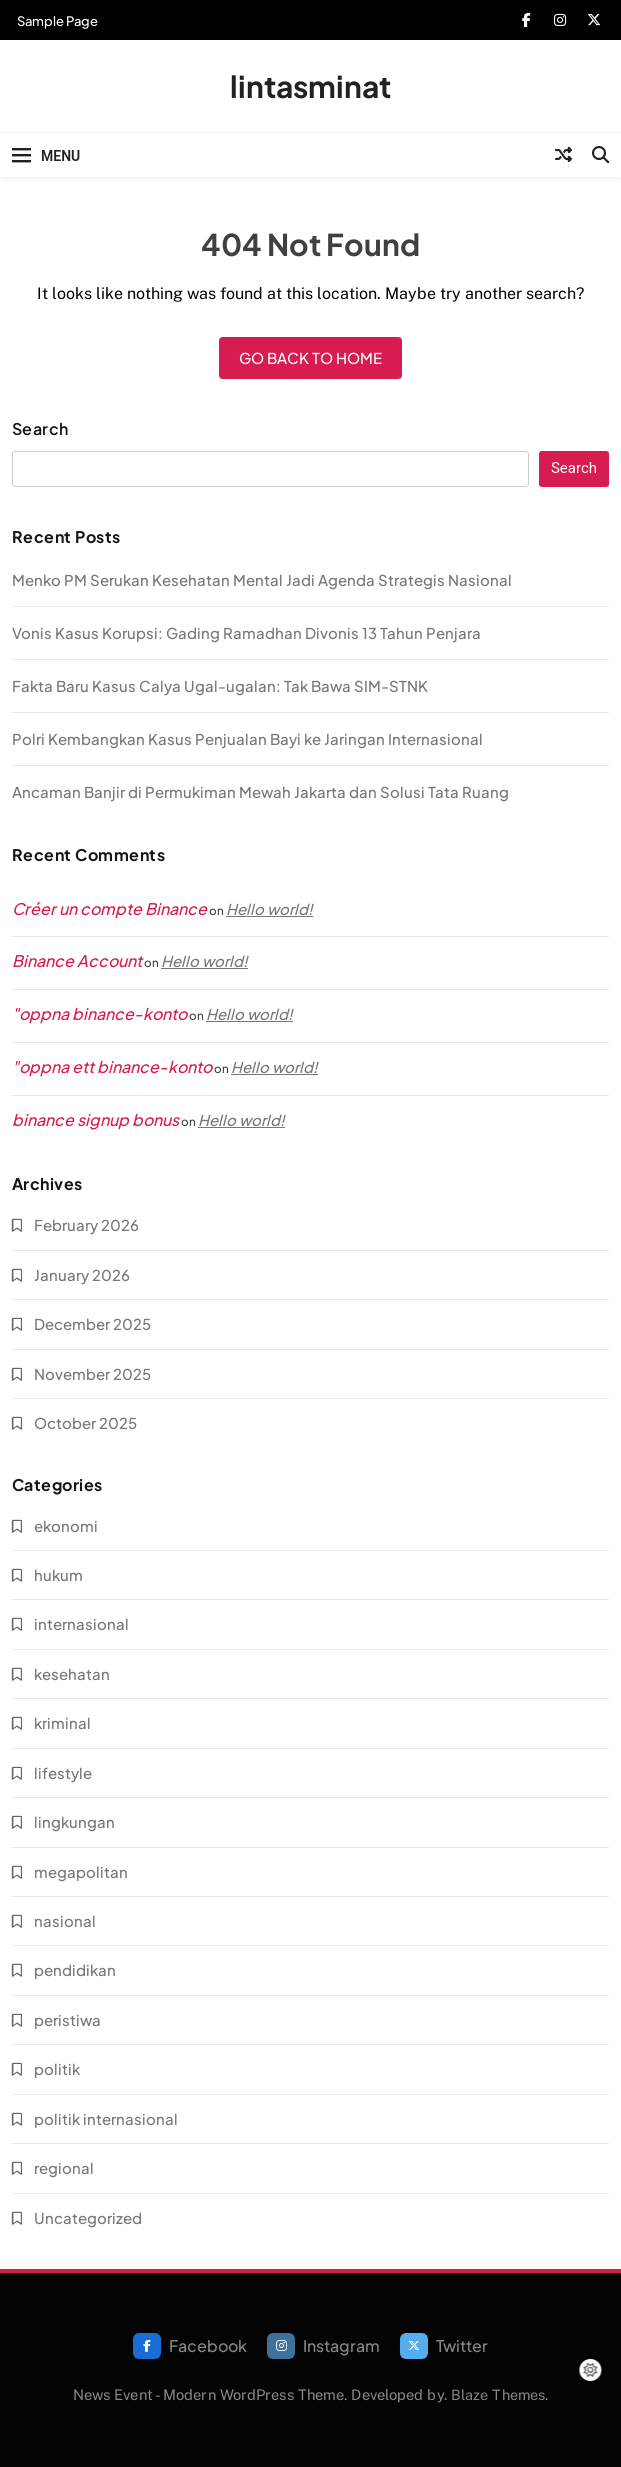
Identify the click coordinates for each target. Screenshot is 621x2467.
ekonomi (66, 1525)
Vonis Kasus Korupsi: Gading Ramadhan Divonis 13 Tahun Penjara (246, 632)
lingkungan (74, 1821)
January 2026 (82, 1274)
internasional (81, 1623)
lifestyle (63, 1772)
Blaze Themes (498, 2394)
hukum (58, 1574)
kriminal (62, 1722)
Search (40, 429)
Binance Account (77, 960)
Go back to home (310, 357)
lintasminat (310, 86)
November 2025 (92, 1373)
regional (64, 2167)
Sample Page (57, 21)
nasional (65, 1920)
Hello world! (269, 908)
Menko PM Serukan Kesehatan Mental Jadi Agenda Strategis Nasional (262, 579)
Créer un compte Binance (109, 908)
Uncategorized (88, 2217)
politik (57, 2068)
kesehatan (72, 1673)
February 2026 (86, 1224)
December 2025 (92, 1323)
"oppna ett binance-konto (112, 1066)
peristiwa (67, 2019)
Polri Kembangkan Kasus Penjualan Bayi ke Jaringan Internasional (247, 738)
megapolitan (81, 1871)
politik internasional (106, 2118)
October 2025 (85, 1422)
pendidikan (75, 1969)
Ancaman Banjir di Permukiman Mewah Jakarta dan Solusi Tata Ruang (260, 791)
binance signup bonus (95, 1119)
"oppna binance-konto (99, 1013)
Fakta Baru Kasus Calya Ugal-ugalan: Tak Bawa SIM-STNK (220, 685)
